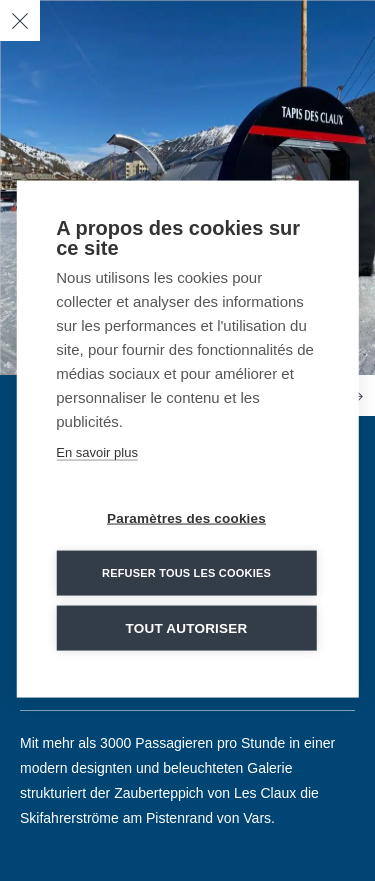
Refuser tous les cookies (186, 574)
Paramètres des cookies (186, 519)
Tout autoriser (187, 629)
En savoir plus (97, 453)
